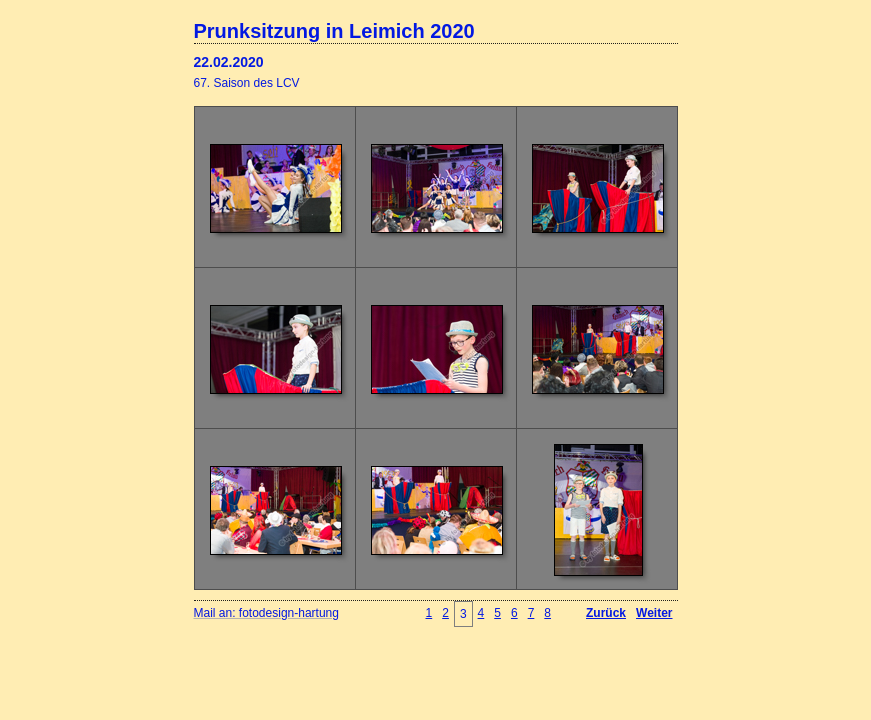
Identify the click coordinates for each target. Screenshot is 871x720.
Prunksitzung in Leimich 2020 (334, 31)
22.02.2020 (229, 62)
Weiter (654, 613)
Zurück (606, 613)
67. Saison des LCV (247, 83)
